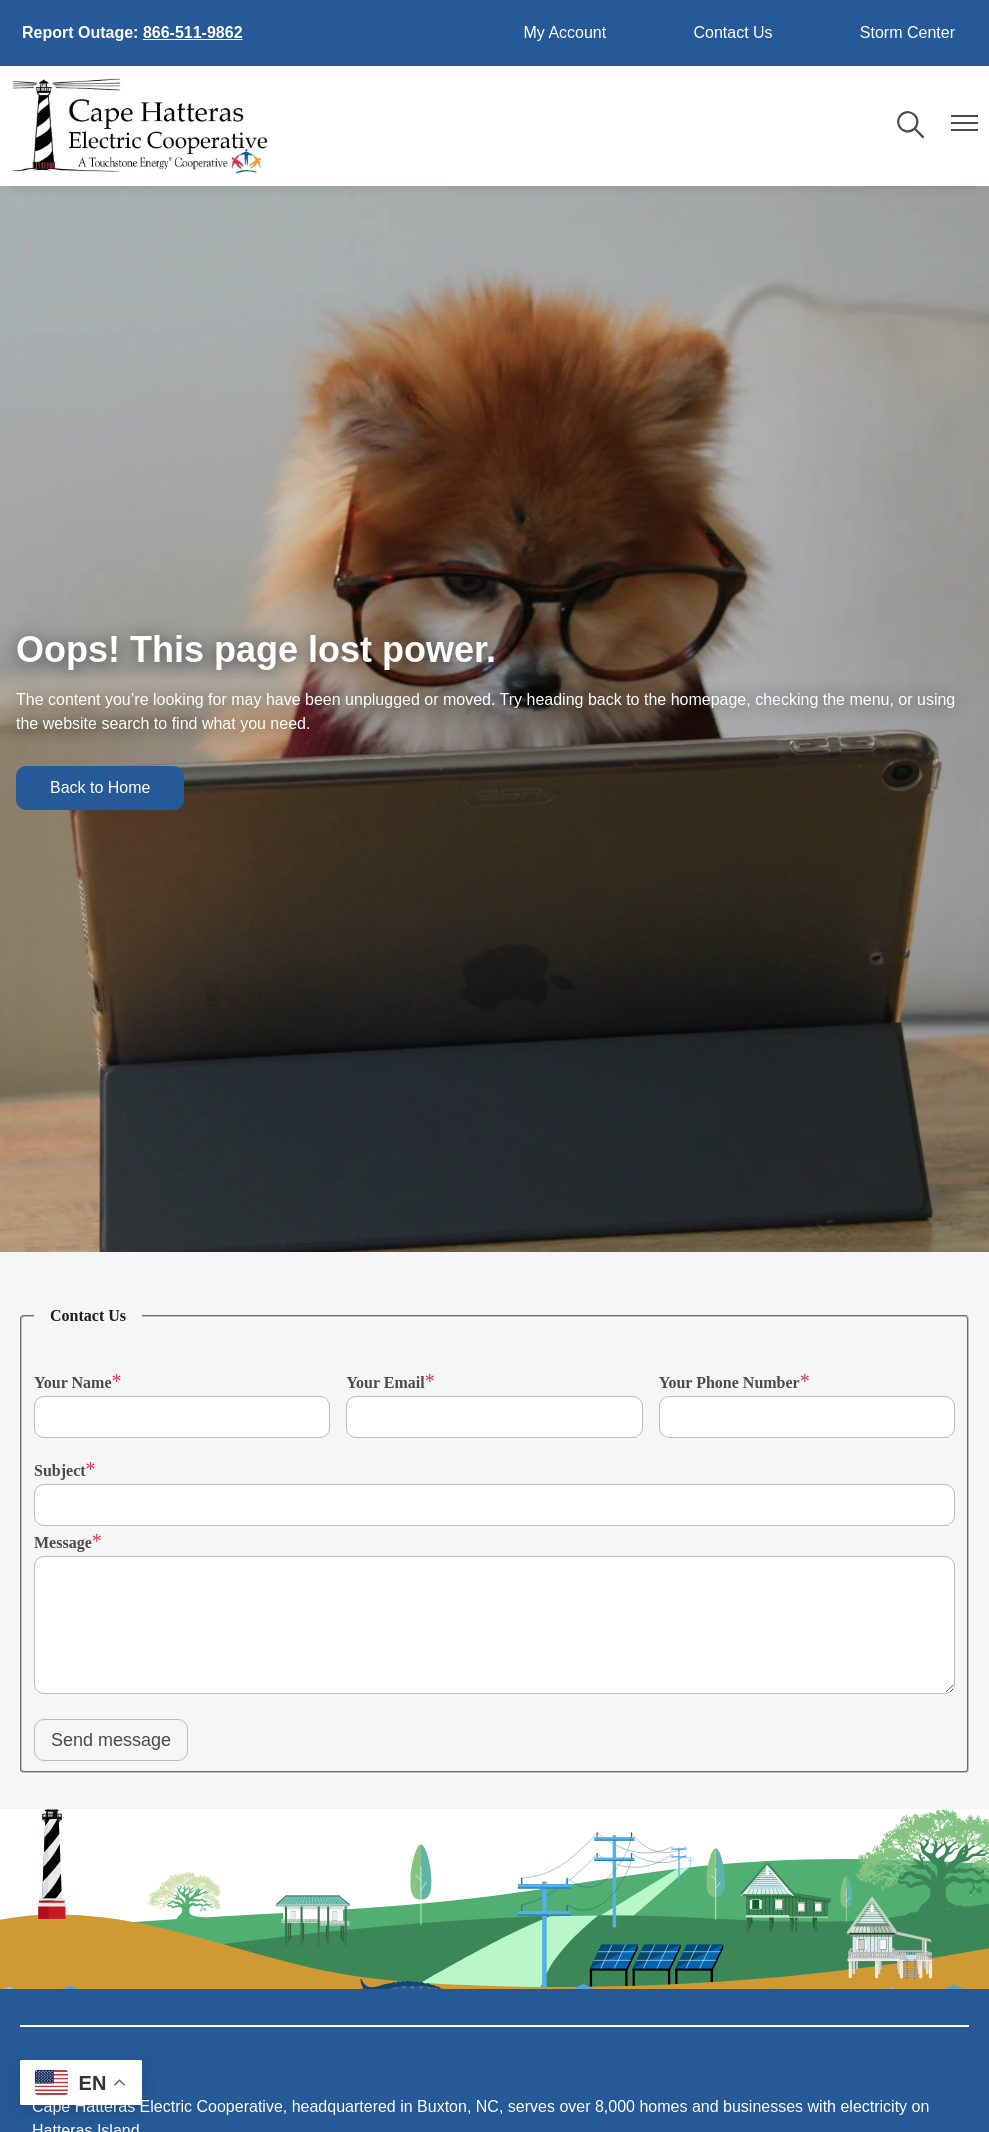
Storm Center (907, 32)
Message (63, 1542)
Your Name (72, 1382)
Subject (60, 1470)
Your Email (385, 1382)
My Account (565, 32)
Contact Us (732, 32)
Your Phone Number (729, 1382)
